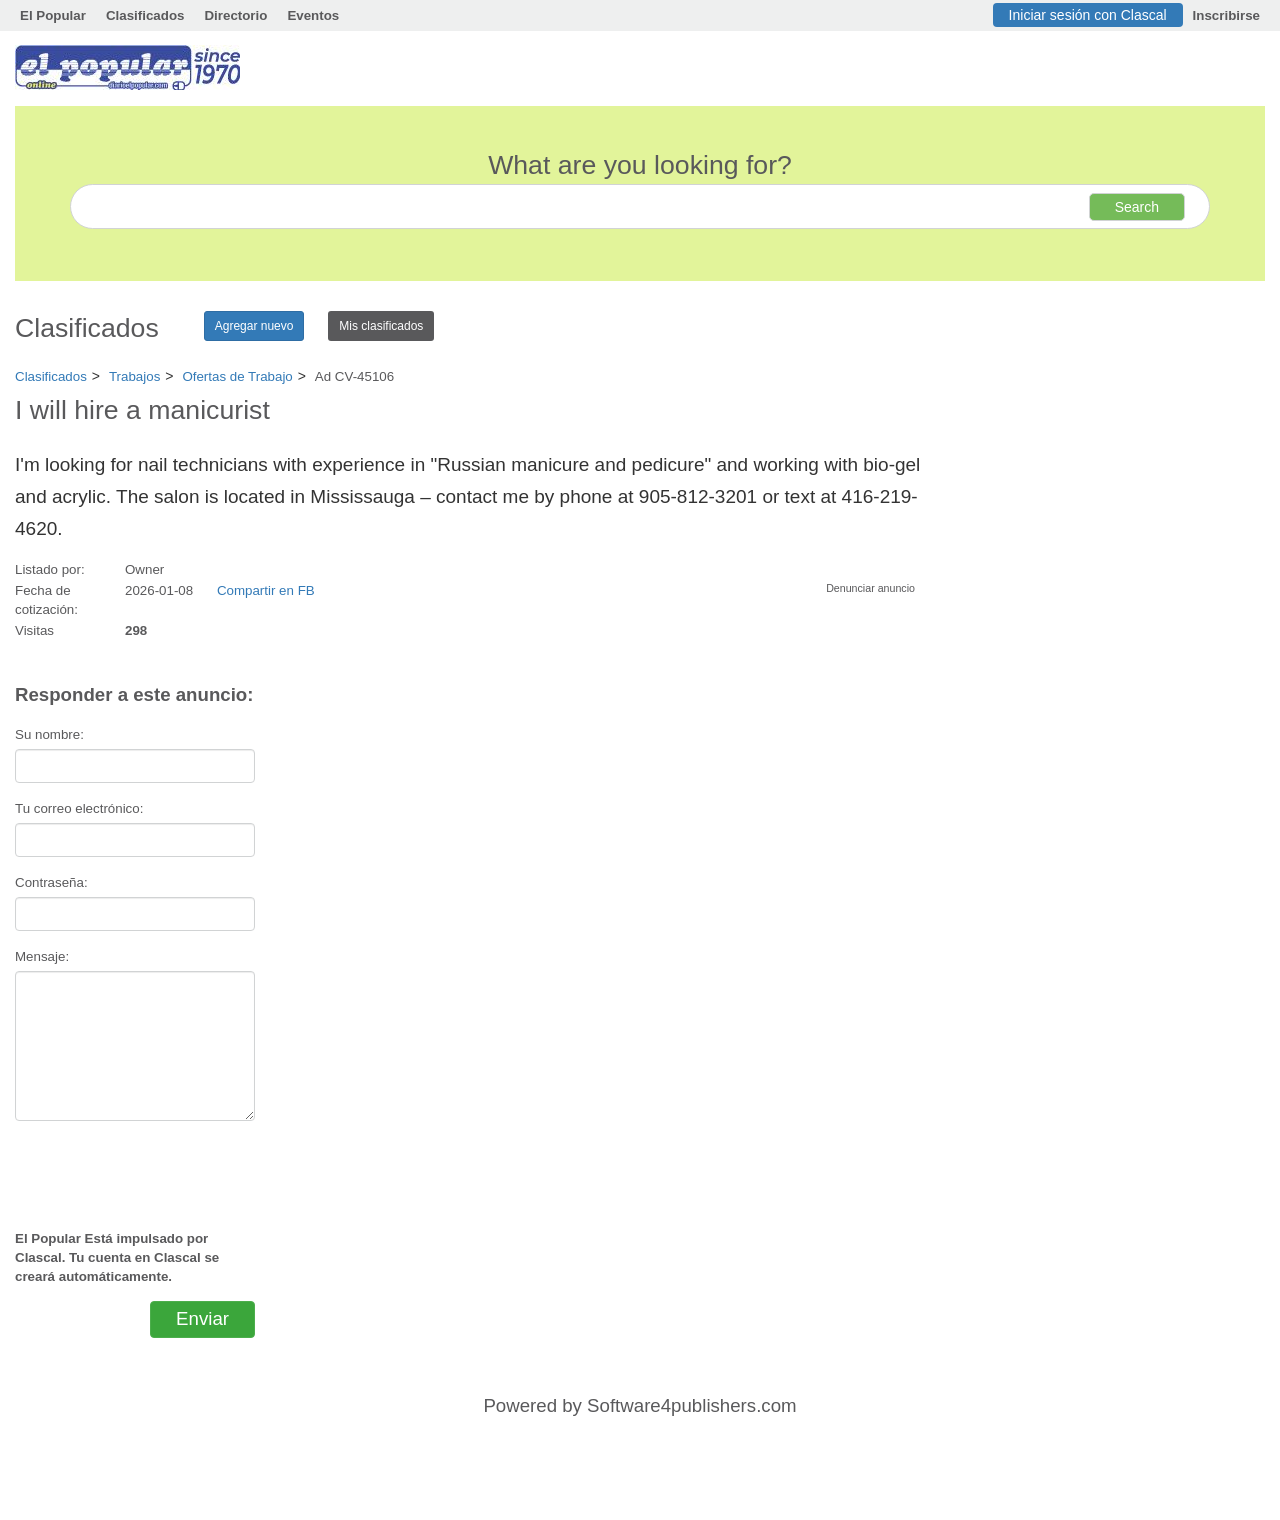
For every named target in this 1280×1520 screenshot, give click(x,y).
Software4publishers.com (691, 1405)
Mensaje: (42, 956)
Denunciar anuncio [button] (870, 588)
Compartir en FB (266, 590)
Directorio (235, 15)
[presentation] (135, 1167)
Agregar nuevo (254, 326)
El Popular (53, 15)
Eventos (313, 15)
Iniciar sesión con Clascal (1088, 15)
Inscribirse (1226, 15)
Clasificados (145, 15)
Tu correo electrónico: (79, 808)
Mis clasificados (381, 326)
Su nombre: (49, 734)
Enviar (202, 1318)
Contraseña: (51, 882)
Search (1137, 207)
